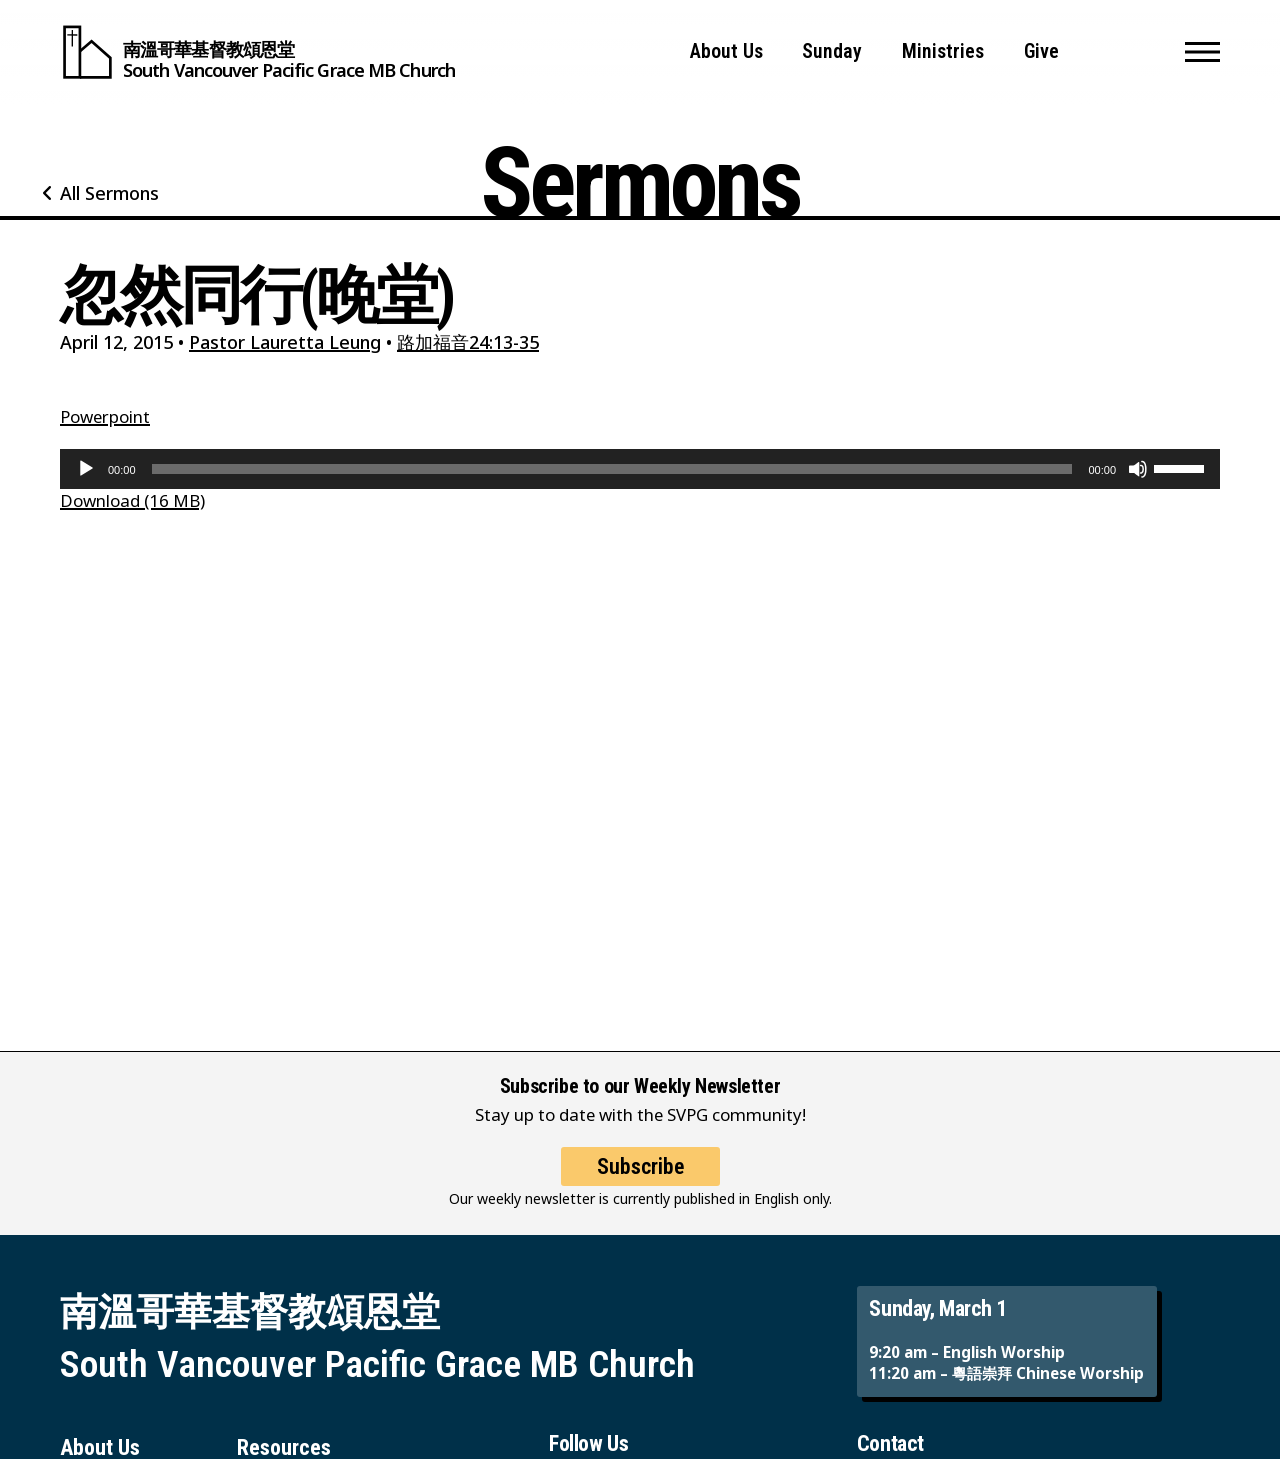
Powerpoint (105, 416)
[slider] (612, 469)
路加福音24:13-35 (468, 342)
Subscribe (640, 1184)
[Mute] (1138, 469)
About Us (726, 51)
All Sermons (109, 193)
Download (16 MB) (132, 500)
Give (1041, 51)
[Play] (86, 469)
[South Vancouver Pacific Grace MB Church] (257, 52)
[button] (1202, 52)
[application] (640, 469)
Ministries (943, 51)
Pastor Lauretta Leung (285, 342)
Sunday (832, 51)
